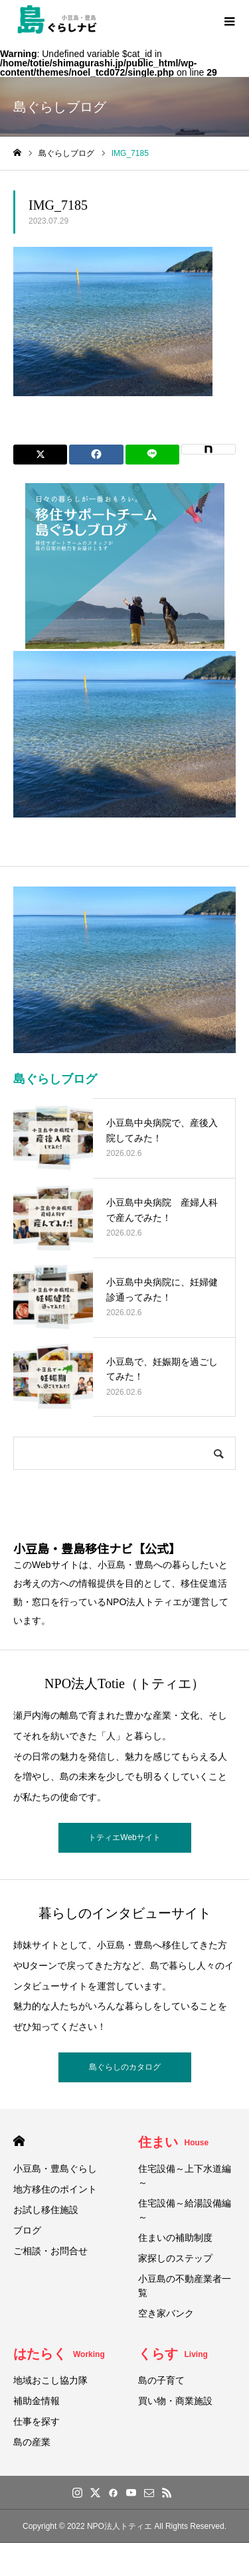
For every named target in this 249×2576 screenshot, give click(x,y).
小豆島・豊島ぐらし (55, 2168)
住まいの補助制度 (175, 2237)
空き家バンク (166, 2313)
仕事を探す (36, 2421)
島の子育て (161, 2380)
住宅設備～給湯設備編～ (184, 2210)
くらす (173, 2353)
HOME (19, 2141)
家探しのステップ (175, 2258)
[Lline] (152, 455)
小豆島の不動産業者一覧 (184, 2285)
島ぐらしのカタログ (125, 2067)
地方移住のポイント (55, 2189)
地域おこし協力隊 (50, 2380)
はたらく (59, 2353)
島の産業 (31, 2442)
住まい (173, 2142)
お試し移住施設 (45, 2209)
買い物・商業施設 (175, 2401)
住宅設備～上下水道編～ (184, 2175)
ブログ (27, 2230)
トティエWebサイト (124, 1837)
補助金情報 (36, 2401)
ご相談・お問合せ (50, 2251)
